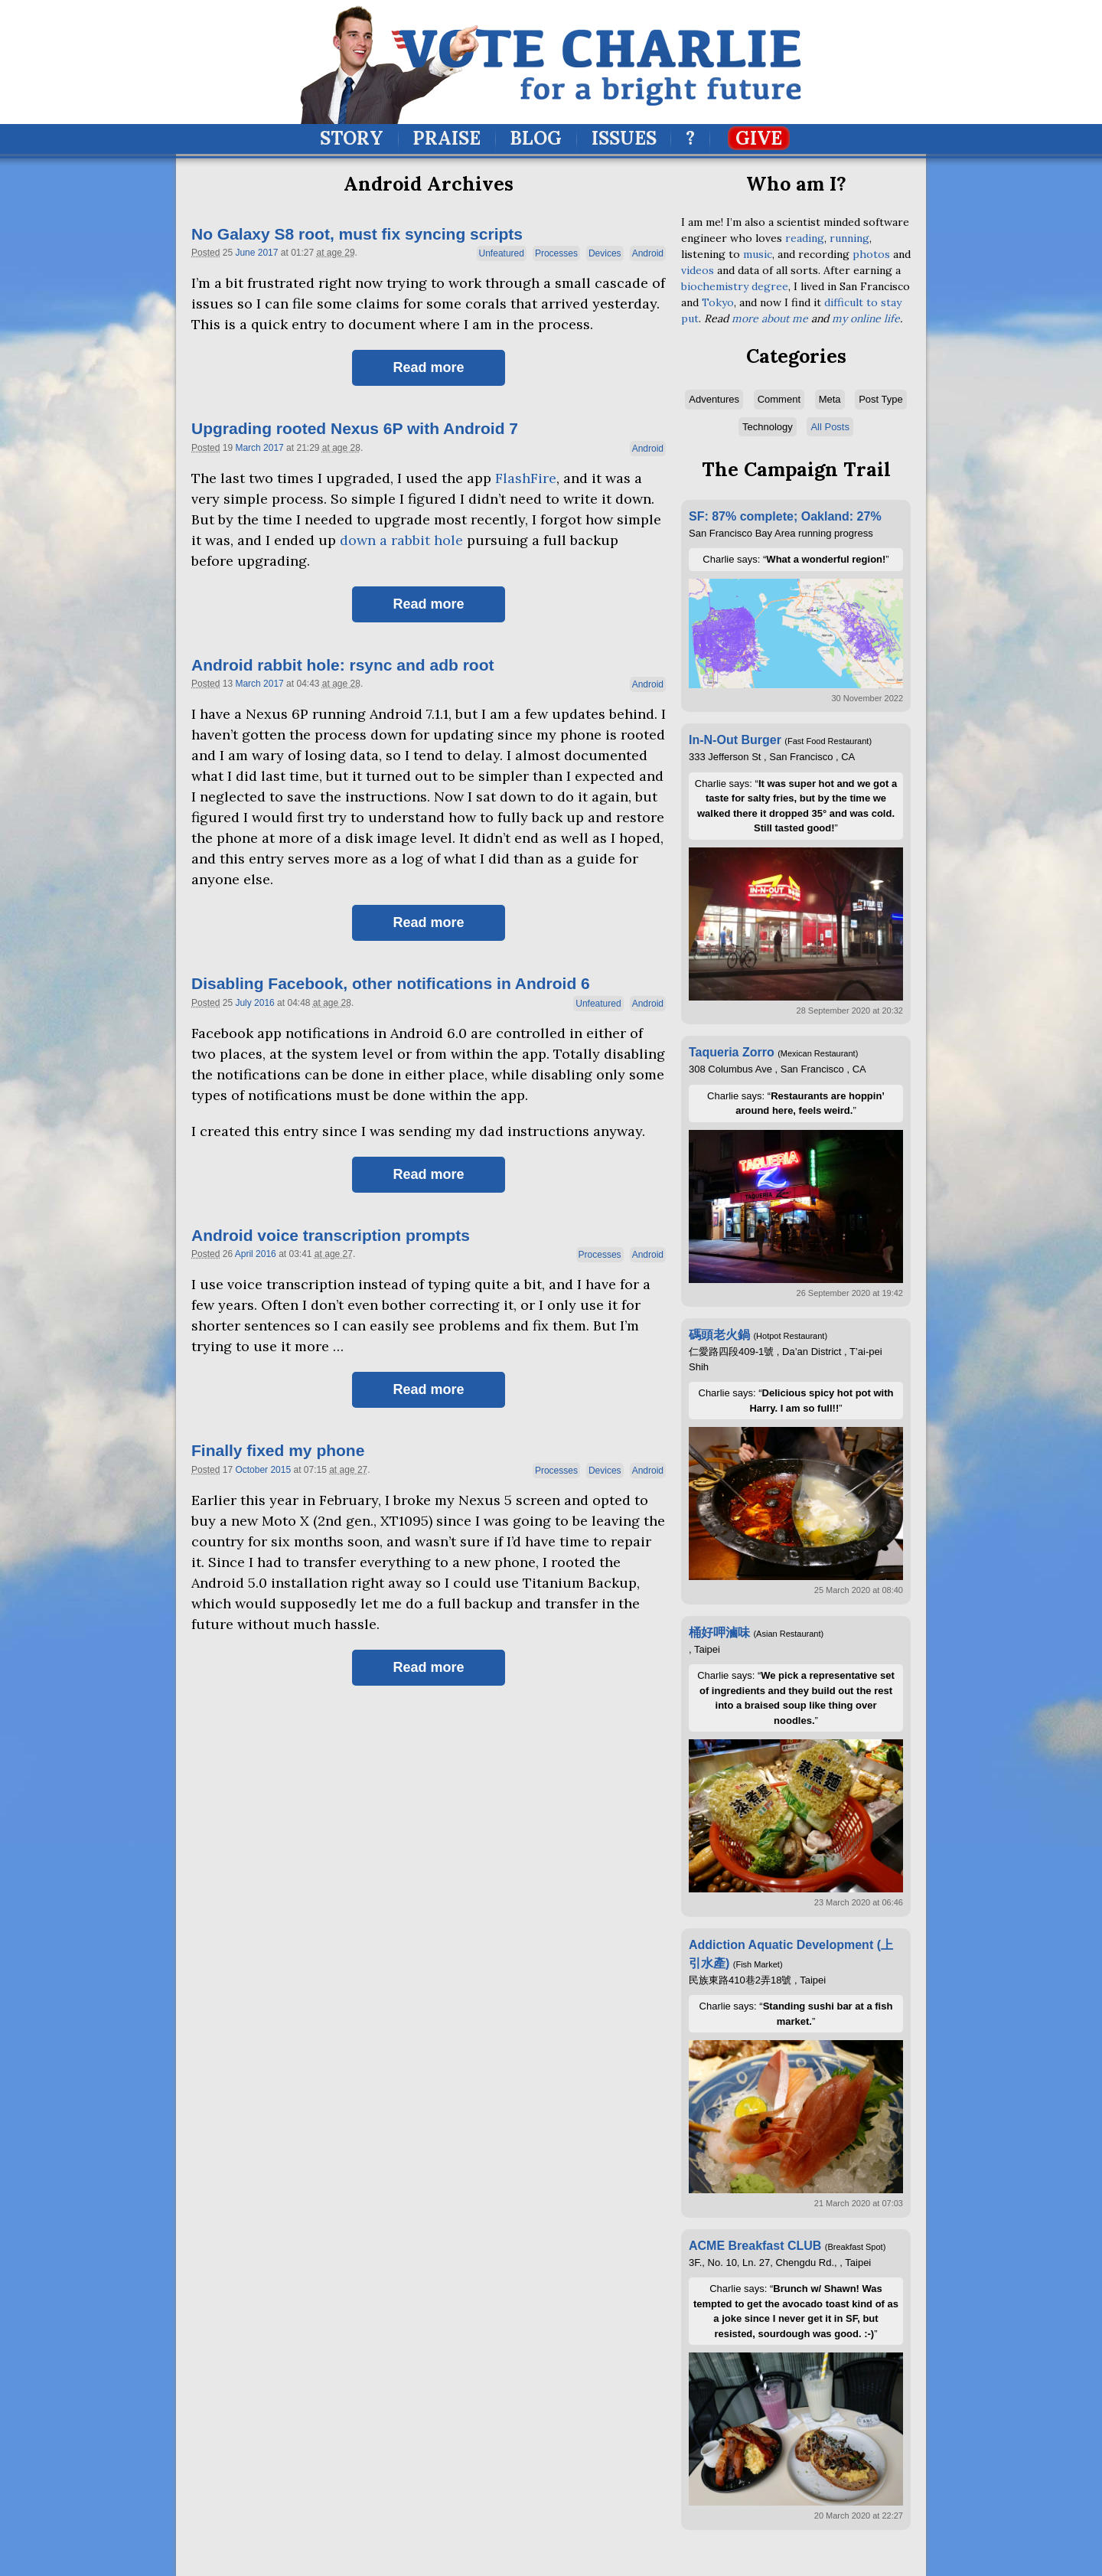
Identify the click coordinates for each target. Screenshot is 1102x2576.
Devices (604, 253)
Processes (556, 253)
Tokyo (718, 302)
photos (871, 254)
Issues (624, 138)
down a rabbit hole (401, 540)
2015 (280, 1469)
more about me (770, 318)
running (849, 238)
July (243, 1002)
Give (758, 138)
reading (804, 238)
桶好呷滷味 (719, 1632)
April (244, 1254)
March (247, 447)
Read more (428, 367)
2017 (268, 252)
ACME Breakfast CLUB (755, 2245)
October (251, 1469)
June (245, 252)
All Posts (829, 427)
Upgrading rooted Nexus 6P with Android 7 (354, 428)
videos (697, 270)
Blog (536, 138)
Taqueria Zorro (731, 1052)
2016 (264, 1002)
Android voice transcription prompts (330, 1235)
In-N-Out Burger (735, 739)
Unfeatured (501, 253)
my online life (866, 318)
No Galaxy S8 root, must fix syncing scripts (357, 234)
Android (647, 253)
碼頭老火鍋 (719, 1334)
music (757, 254)
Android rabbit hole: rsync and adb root (342, 665)
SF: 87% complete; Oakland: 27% (785, 516)
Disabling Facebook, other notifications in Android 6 (390, 983)
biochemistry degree (734, 286)
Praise (446, 138)
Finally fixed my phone (277, 1450)
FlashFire (525, 478)
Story (351, 138)
